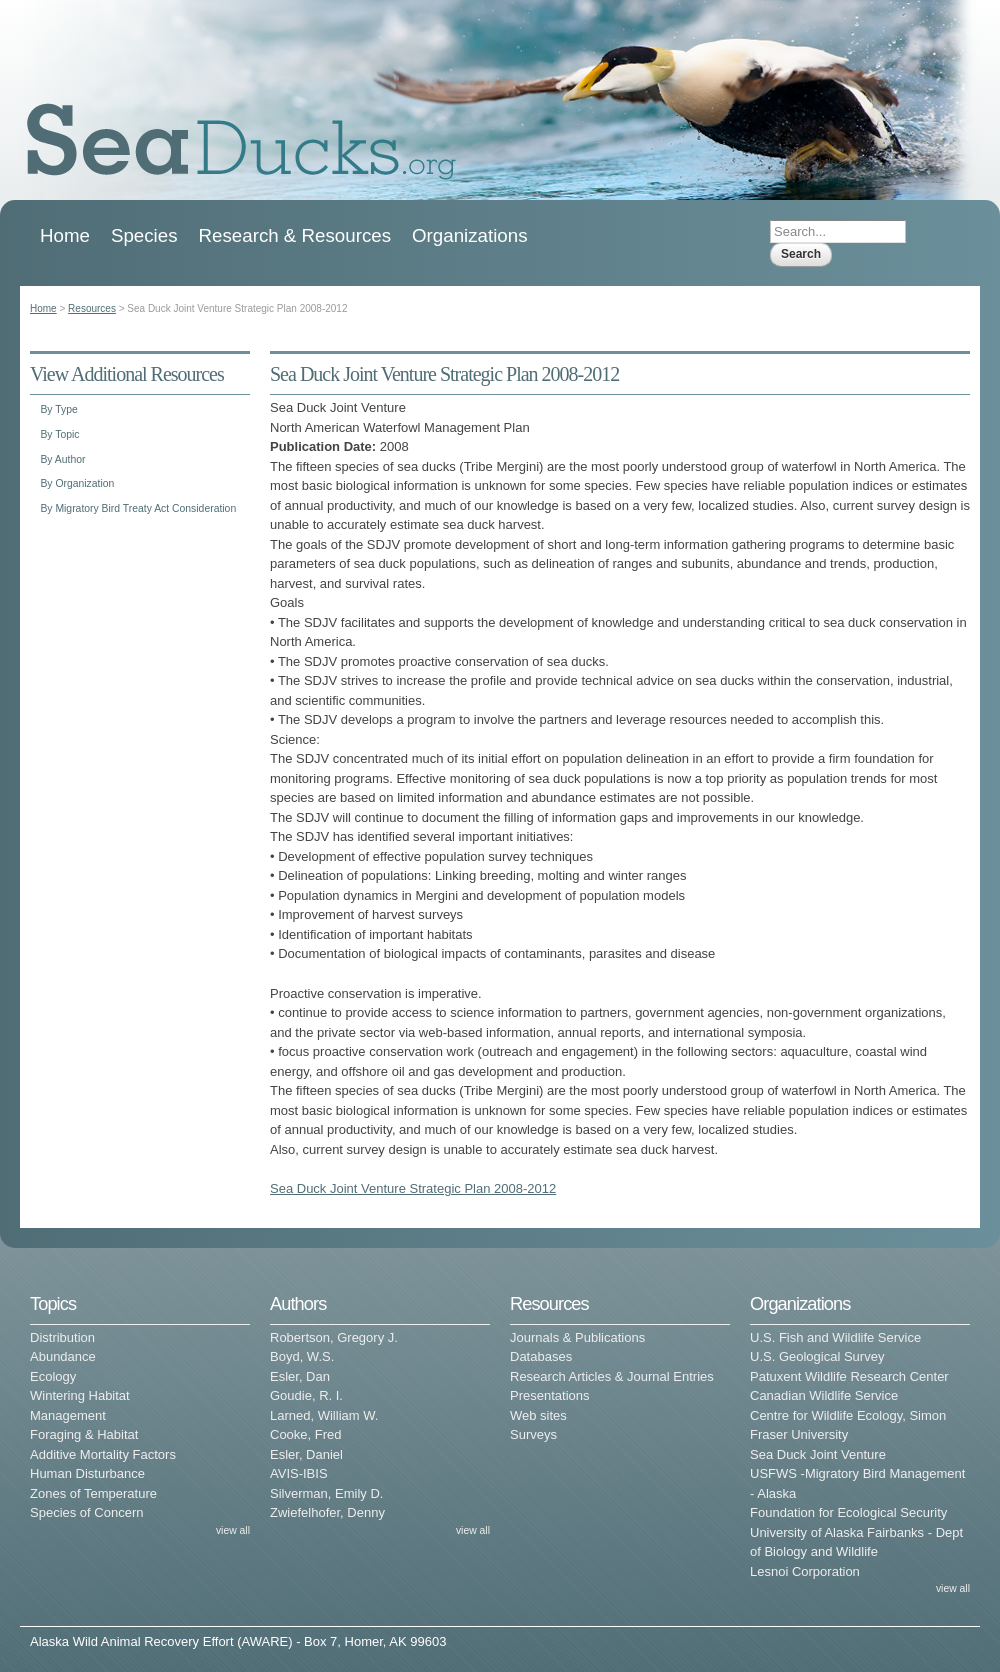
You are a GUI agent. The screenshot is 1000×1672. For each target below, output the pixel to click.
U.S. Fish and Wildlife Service (835, 1337)
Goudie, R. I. (306, 1395)
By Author (62, 459)
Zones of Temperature (93, 1493)
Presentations (550, 1395)
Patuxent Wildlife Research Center (849, 1376)
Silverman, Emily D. (326, 1493)
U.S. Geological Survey (817, 1356)
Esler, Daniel (306, 1454)
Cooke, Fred (306, 1434)
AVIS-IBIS (299, 1473)
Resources (92, 308)
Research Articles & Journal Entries (612, 1376)
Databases (541, 1356)
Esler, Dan (300, 1376)
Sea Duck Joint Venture (818, 1454)
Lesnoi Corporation (805, 1571)
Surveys (533, 1434)
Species (144, 235)
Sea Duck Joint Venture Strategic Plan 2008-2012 (413, 1188)
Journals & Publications (577, 1337)
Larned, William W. (324, 1415)
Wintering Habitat (80, 1395)
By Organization (77, 483)
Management (68, 1415)
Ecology (53, 1376)
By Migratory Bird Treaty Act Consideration (138, 508)
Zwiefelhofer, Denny (327, 1512)
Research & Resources (295, 235)
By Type (58, 409)
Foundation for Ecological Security (848, 1512)
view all (233, 1530)
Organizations (470, 235)
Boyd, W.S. (302, 1356)
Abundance (63, 1356)
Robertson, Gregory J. (334, 1337)
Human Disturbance (87, 1473)
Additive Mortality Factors (103, 1454)
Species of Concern (86, 1512)
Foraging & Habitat (84, 1434)
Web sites (538, 1415)
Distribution (62, 1337)
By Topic (59, 434)
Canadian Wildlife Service (824, 1395)
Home (65, 235)
